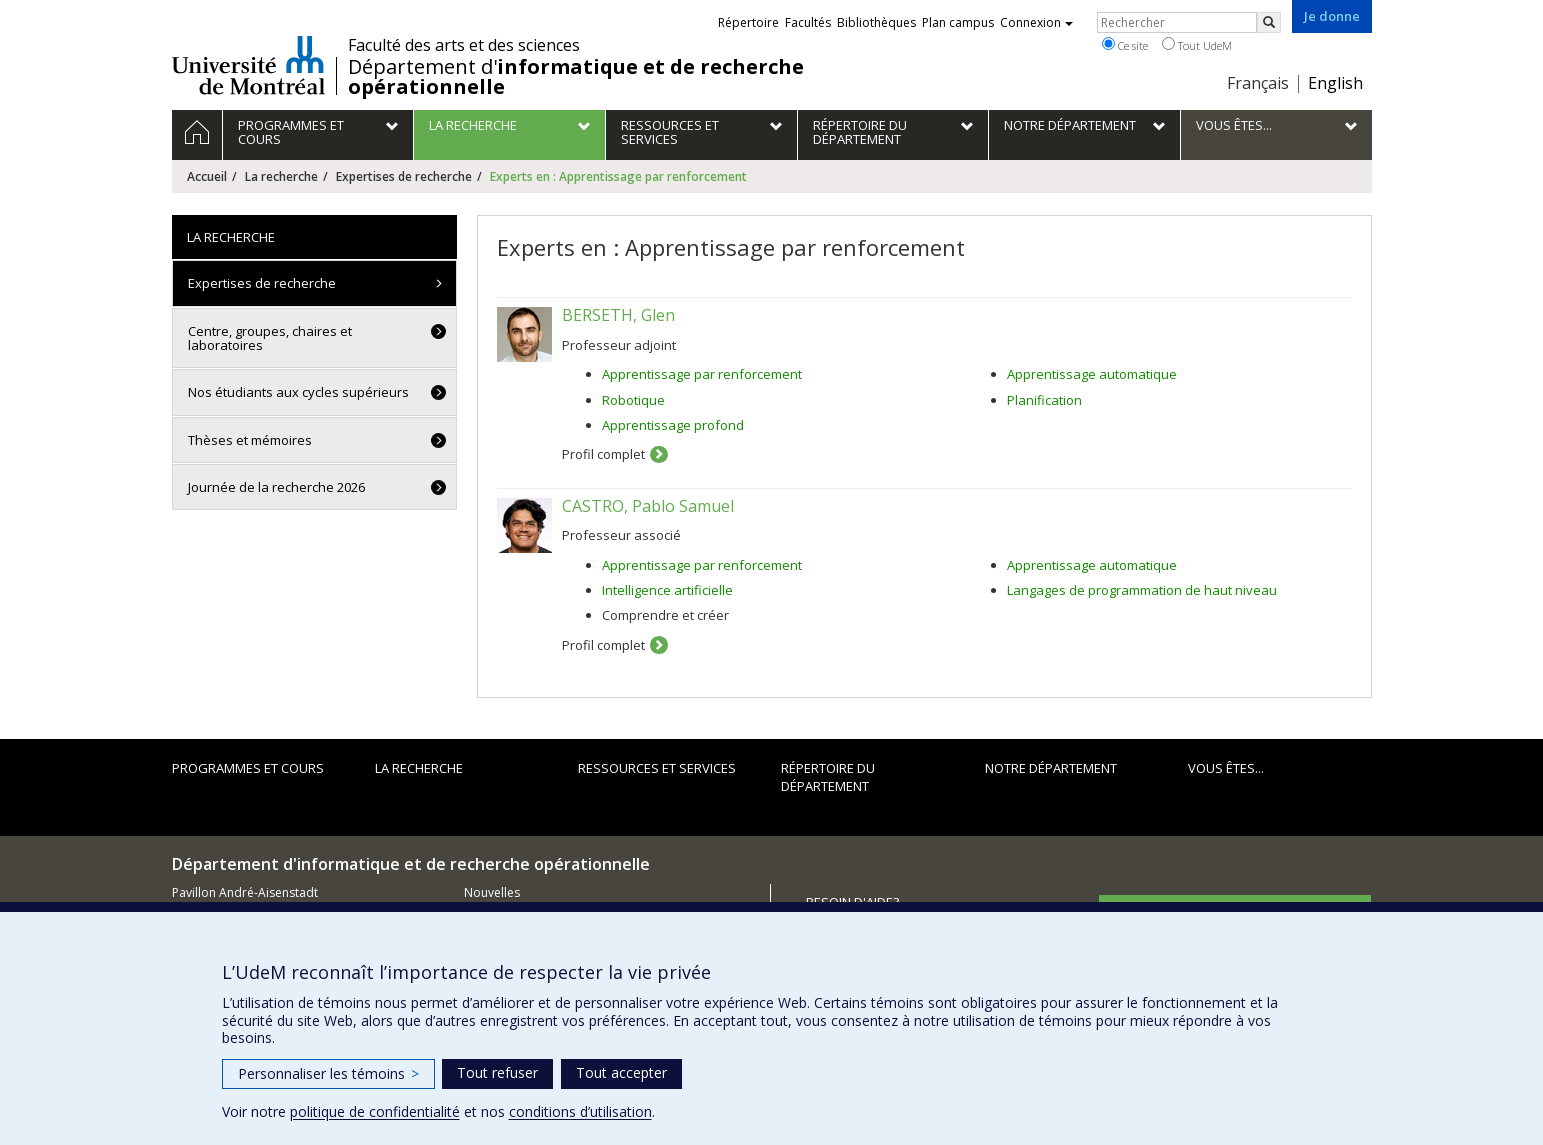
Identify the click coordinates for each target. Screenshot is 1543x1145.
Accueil (207, 176)
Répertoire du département (828, 777)
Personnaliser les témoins (328, 1073)
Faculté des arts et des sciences (464, 45)
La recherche (281, 176)
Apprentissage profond (673, 425)
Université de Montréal (248, 65)
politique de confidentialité (375, 1111)
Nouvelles (492, 892)
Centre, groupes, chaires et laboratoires (270, 338)
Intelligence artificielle (667, 590)
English (1335, 83)
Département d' (576, 77)
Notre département (1051, 768)
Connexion (1036, 22)
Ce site (1125, 45)
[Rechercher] (1269, 22)
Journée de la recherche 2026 (276, 487)
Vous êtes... (1226, 768)
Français (1258, 83)
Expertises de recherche (404, 176)
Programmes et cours (248, 768)
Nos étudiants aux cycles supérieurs (298, 392)
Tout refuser (497, 1072)
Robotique (633, 400)
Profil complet (603, 454)
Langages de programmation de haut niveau (1142, 590)
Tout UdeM (1197, 45)
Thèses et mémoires (250, 440)
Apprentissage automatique (1092, 374)
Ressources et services (657, 768)
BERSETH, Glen (618, 315)
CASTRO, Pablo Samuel (648, 506)
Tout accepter (621, 1072)
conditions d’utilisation (580, 1111)
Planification (1044, 400)
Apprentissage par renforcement (702, 374)
